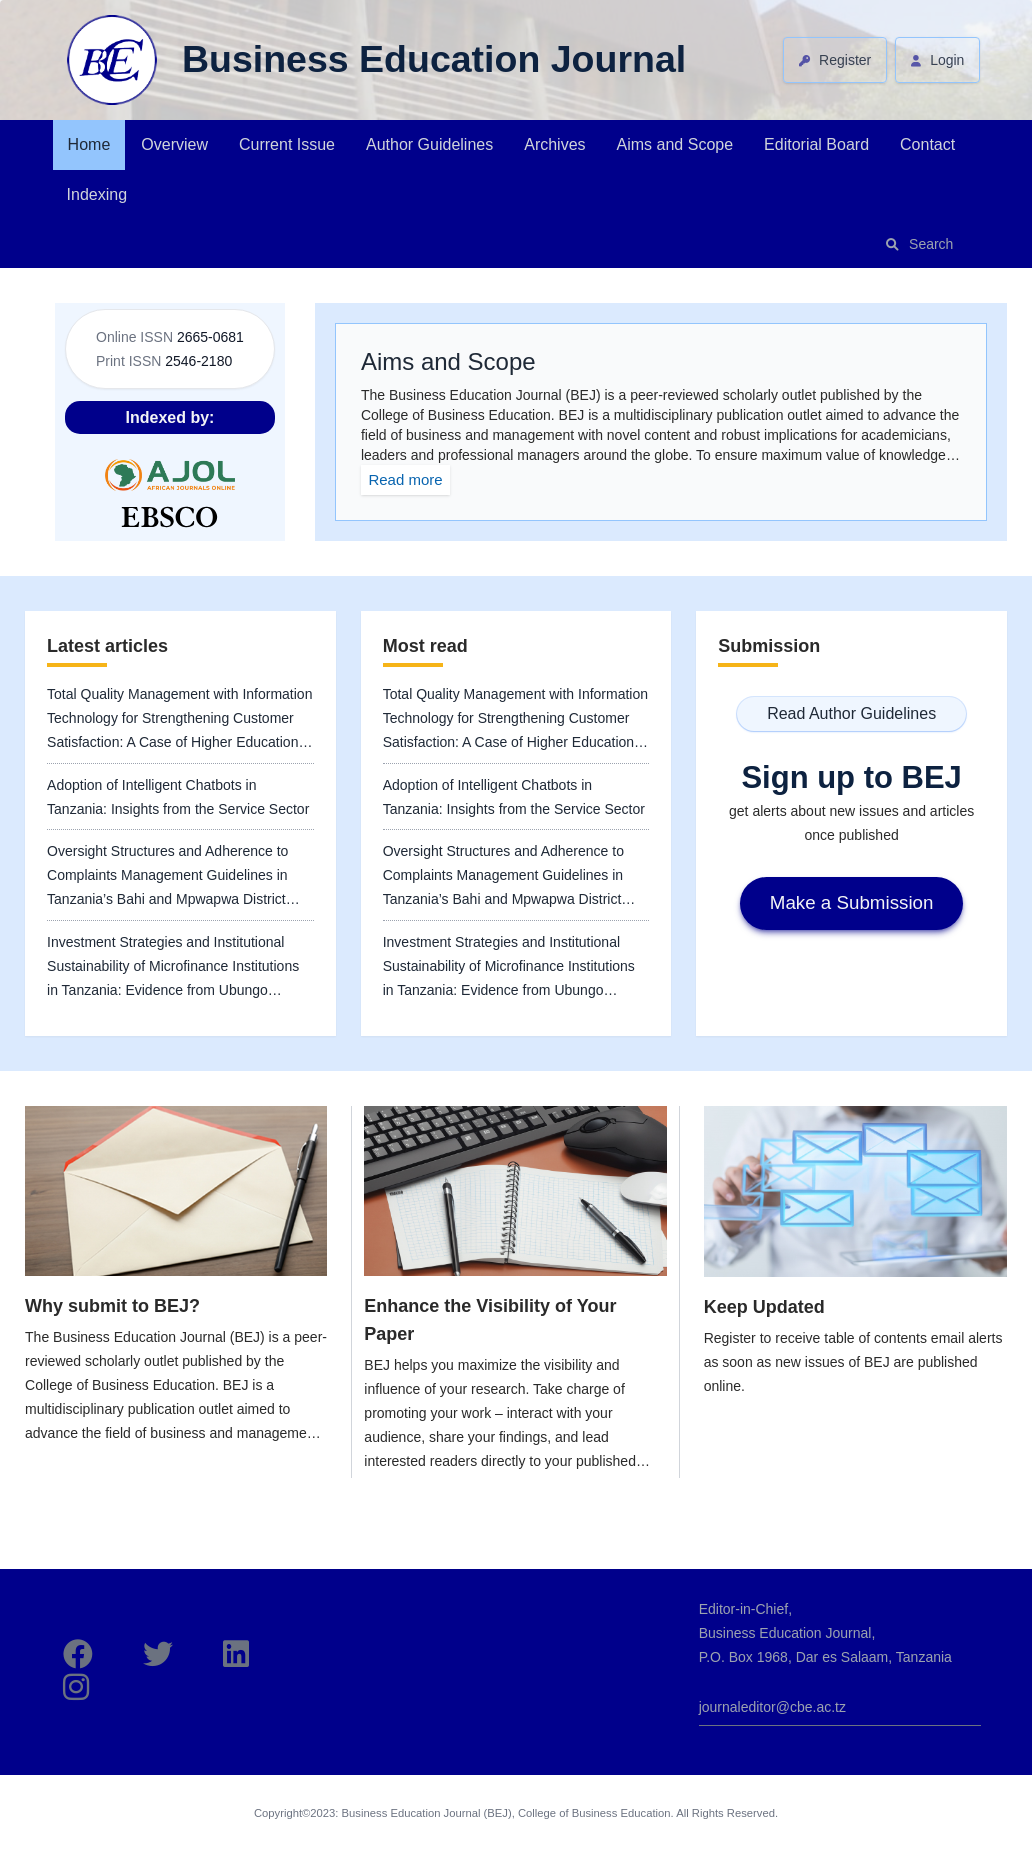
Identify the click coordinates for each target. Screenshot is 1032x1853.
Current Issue (287, 144)
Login (945, 60)
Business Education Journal (434, 59)
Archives (554, 144)
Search (931, 244)
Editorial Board (816, 144)
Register (843, 60)
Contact (927, 144)
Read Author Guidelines (851, 713)
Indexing (97, 194)
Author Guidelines (429, 144)
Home (89, 144)
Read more (405, 479)
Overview (174, 144)
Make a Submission (852, 902)
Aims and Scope (675, 144)
